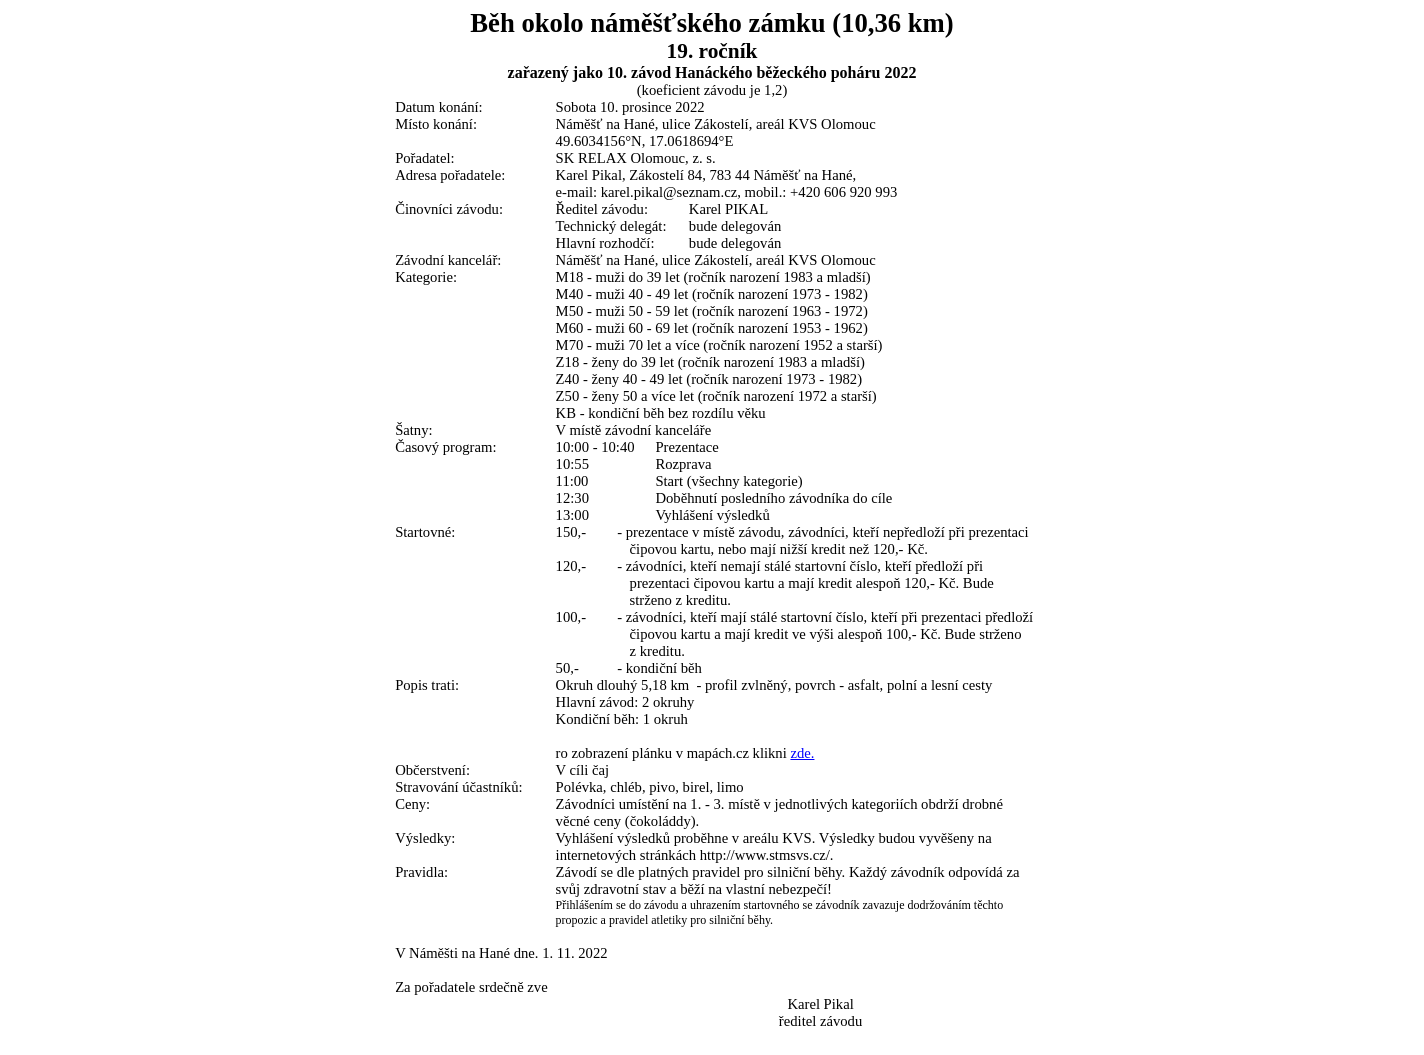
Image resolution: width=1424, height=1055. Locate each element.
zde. (802, 753)
